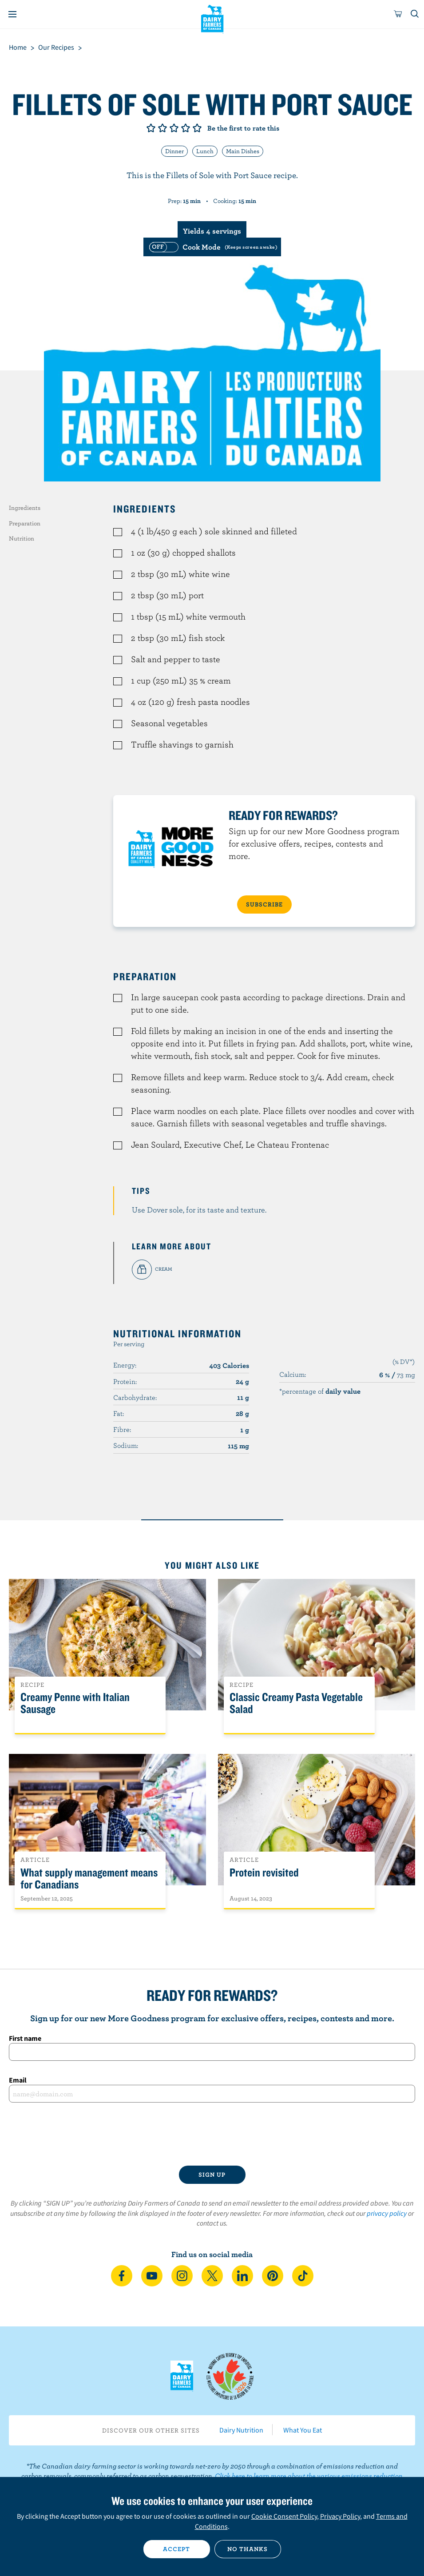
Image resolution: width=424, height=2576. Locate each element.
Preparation (24, 523)
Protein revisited (264, 1872)
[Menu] (12, 14)
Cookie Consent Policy (284, 2516)
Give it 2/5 (162, 127)
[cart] (398, 14)
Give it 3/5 (174, 127)
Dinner (174, 151)
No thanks (247, 2548)
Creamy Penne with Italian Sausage (75, 1703)
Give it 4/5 (185, 127)
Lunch (205, 151)
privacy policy (387, 2213)
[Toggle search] (415, 14)
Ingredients (24, 507)
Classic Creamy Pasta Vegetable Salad (296, 1703)
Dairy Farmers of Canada (212, 18)
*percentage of (320, 1391)
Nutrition (21, 538)
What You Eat (302, 2429)
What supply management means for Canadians (89, 1878)
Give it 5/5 (197, 127)
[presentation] (212, 2134)
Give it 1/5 (151, 127)
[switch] (212, 247)
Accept (176, 2548)
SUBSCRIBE (264, 904)
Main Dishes (242, 151)
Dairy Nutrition (241, 2429)
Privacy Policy (340, 2516)
